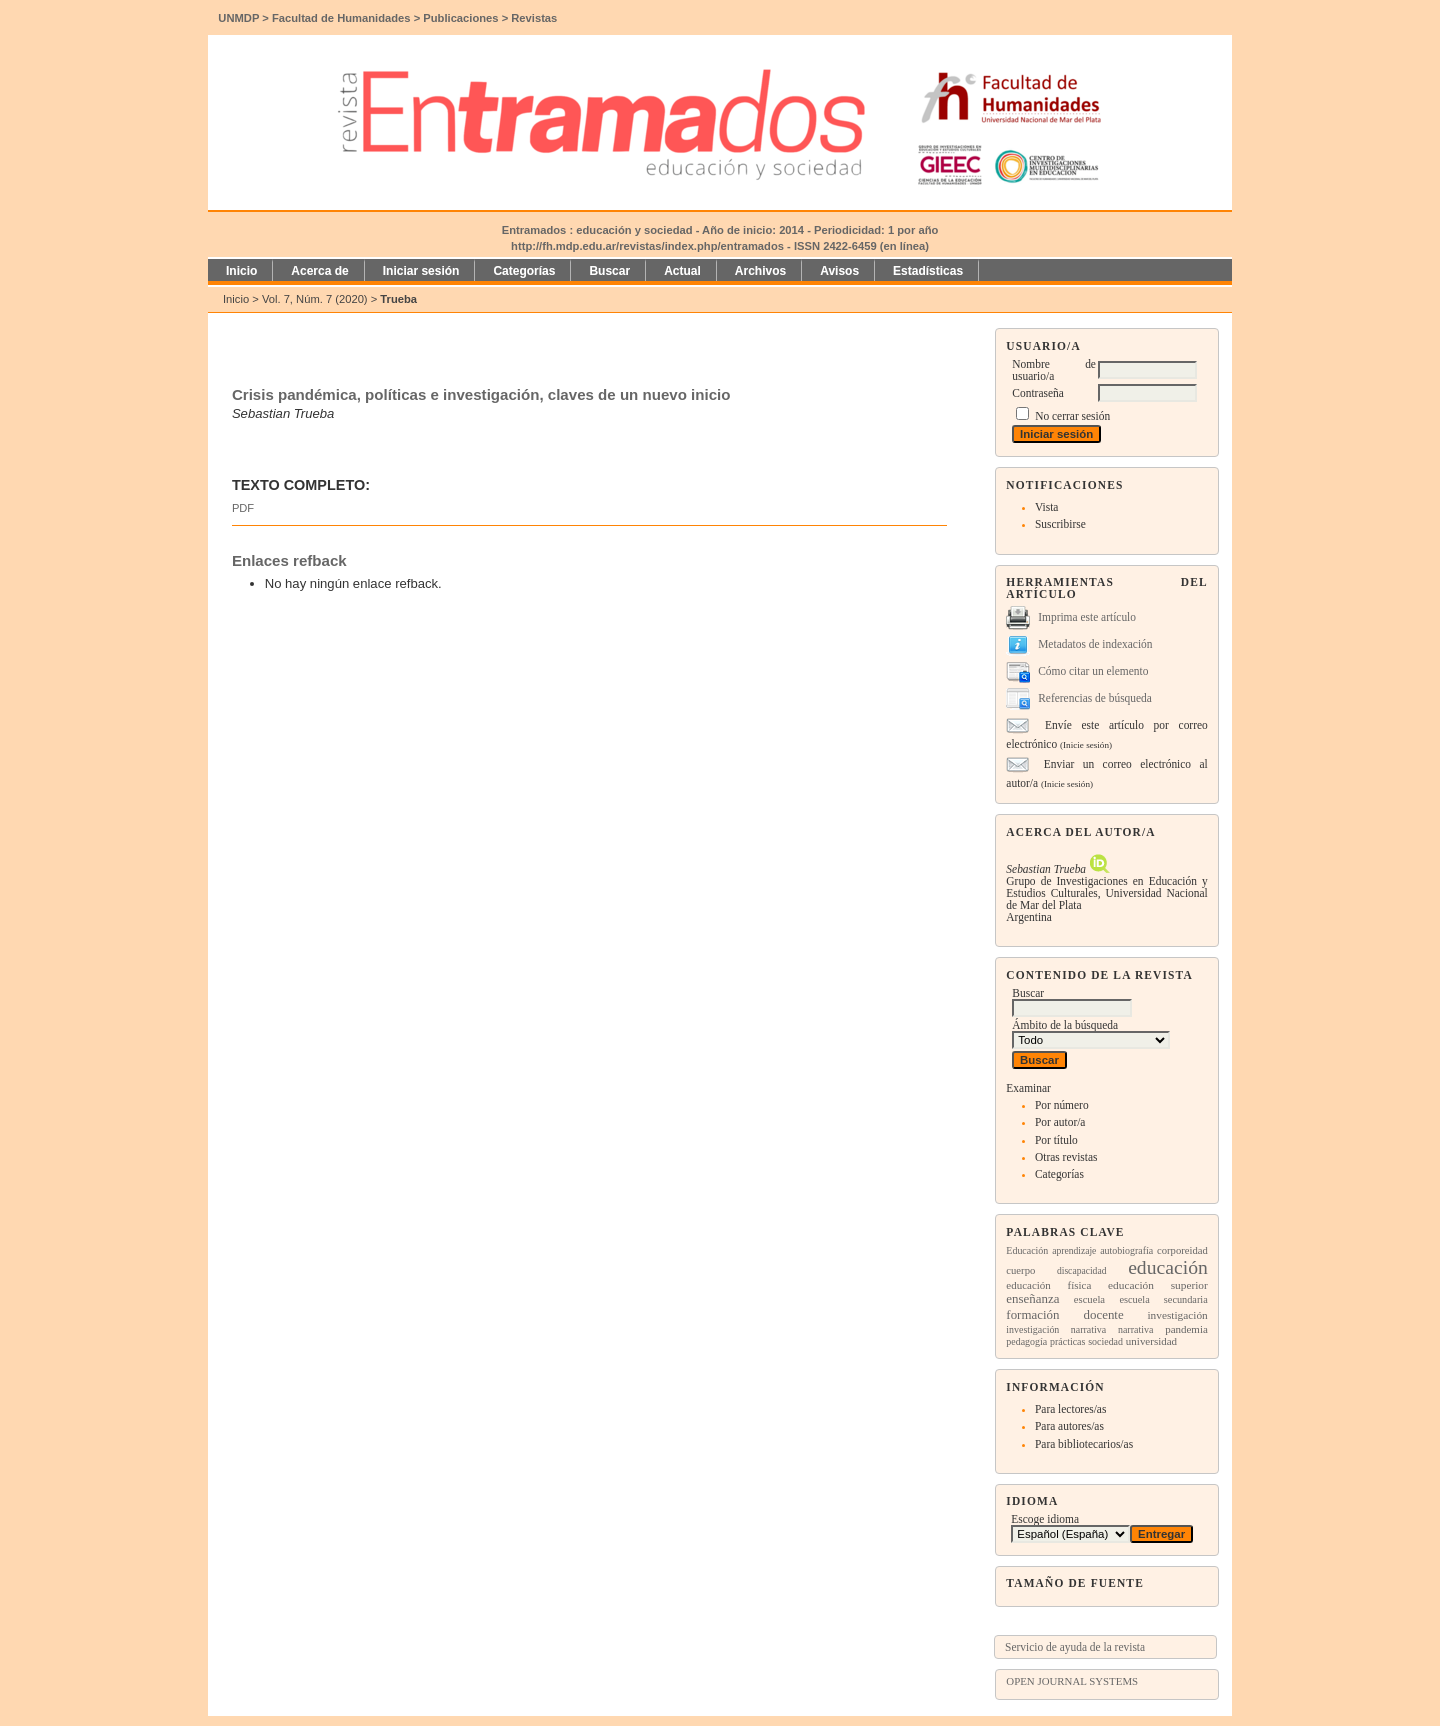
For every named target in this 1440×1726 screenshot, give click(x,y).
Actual (682, 271)
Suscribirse (1060, 524)
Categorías (1059, 1174)
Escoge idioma (1045, 1519)
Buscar (609, 271)
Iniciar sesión (421, 271)
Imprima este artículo (1087, 617)
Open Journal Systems (1072, 1681)
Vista (1046, 507)
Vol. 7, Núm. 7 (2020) (315, 299)
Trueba (398, 299)
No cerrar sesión (1072, 416)
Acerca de (319, 271)
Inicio (241, 271)
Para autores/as (1069, 1426)
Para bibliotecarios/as (1084, 1444)
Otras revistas (1066, 1157)
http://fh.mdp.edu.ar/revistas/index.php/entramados (647, 246)
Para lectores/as (1070, 1409)
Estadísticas (928, 271)
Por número (1062, 1105)
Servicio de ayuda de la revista (1075, 1647)
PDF (243, 508)
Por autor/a (1060, 1122)
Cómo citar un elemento (1093, 671)
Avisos (839, 271)
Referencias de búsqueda (1095, 698)
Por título (1056, 1140)
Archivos (760, 271)
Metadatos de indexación (1095, 644)
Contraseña (1037, 393)
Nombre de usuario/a (1054, 370)
